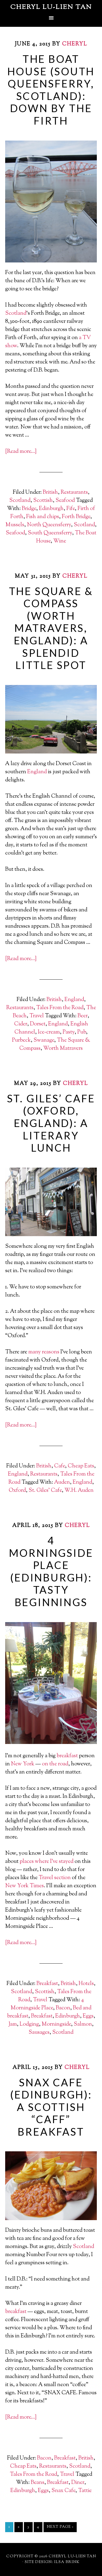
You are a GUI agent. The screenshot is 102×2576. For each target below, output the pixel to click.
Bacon (63, 2008)
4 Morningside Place (47, 2004)
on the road (55, 1764)
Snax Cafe (63, 2491)
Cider (20, 1024)
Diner (77, 2483)
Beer (83, 1016)
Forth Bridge (76, 517)
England (37, 772)
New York (22, 1764)
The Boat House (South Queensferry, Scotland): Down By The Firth (51, 90)
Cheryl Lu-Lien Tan (51, 7)
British (50, 492)
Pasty (69, 1032)
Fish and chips (42, 517)
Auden (62, 1482)
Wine (59, 541)
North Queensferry (49, 525)
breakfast (67, 1756)
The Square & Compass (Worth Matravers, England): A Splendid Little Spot (51, 628)
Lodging (29, 2024)
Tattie (85, 2491)
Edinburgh (51, 509)
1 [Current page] (9, 2527)
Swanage (43, 1040)
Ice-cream (49, 1032)
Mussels (14, 525)
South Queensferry (50, 533)
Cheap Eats (81, 1466)
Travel (36, 1016)
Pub (81, 1032)
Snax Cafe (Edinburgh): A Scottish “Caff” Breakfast (51, 2107)
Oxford (17, 1491)
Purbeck (21, 1040)
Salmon (83, 2024)
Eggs (88, 2016)
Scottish (43, 501)
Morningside (56, 2024)
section (62, 1878)
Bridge (29, 509)
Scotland (15, 313)
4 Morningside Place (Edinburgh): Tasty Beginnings (51, 1571)
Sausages (39, 2032)
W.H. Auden (79, 1491)
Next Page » (60, 2527)
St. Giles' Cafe (45, 1491)
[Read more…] (20, 452)
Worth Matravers (63, 1049)
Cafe (59, 1466)
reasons (50, 1352)
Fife (70, 509)
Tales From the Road (60, 1008)
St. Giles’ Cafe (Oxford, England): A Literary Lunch (51, 1123)
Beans (37, 2483)
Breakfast (47, 1984)
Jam (12, 2024)
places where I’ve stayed (46, 1862)
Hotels (86, 1984)
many (34, 1352)
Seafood (65, 501)
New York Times (24, 1886)
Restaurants (74, 492)
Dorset (37, 1024)
